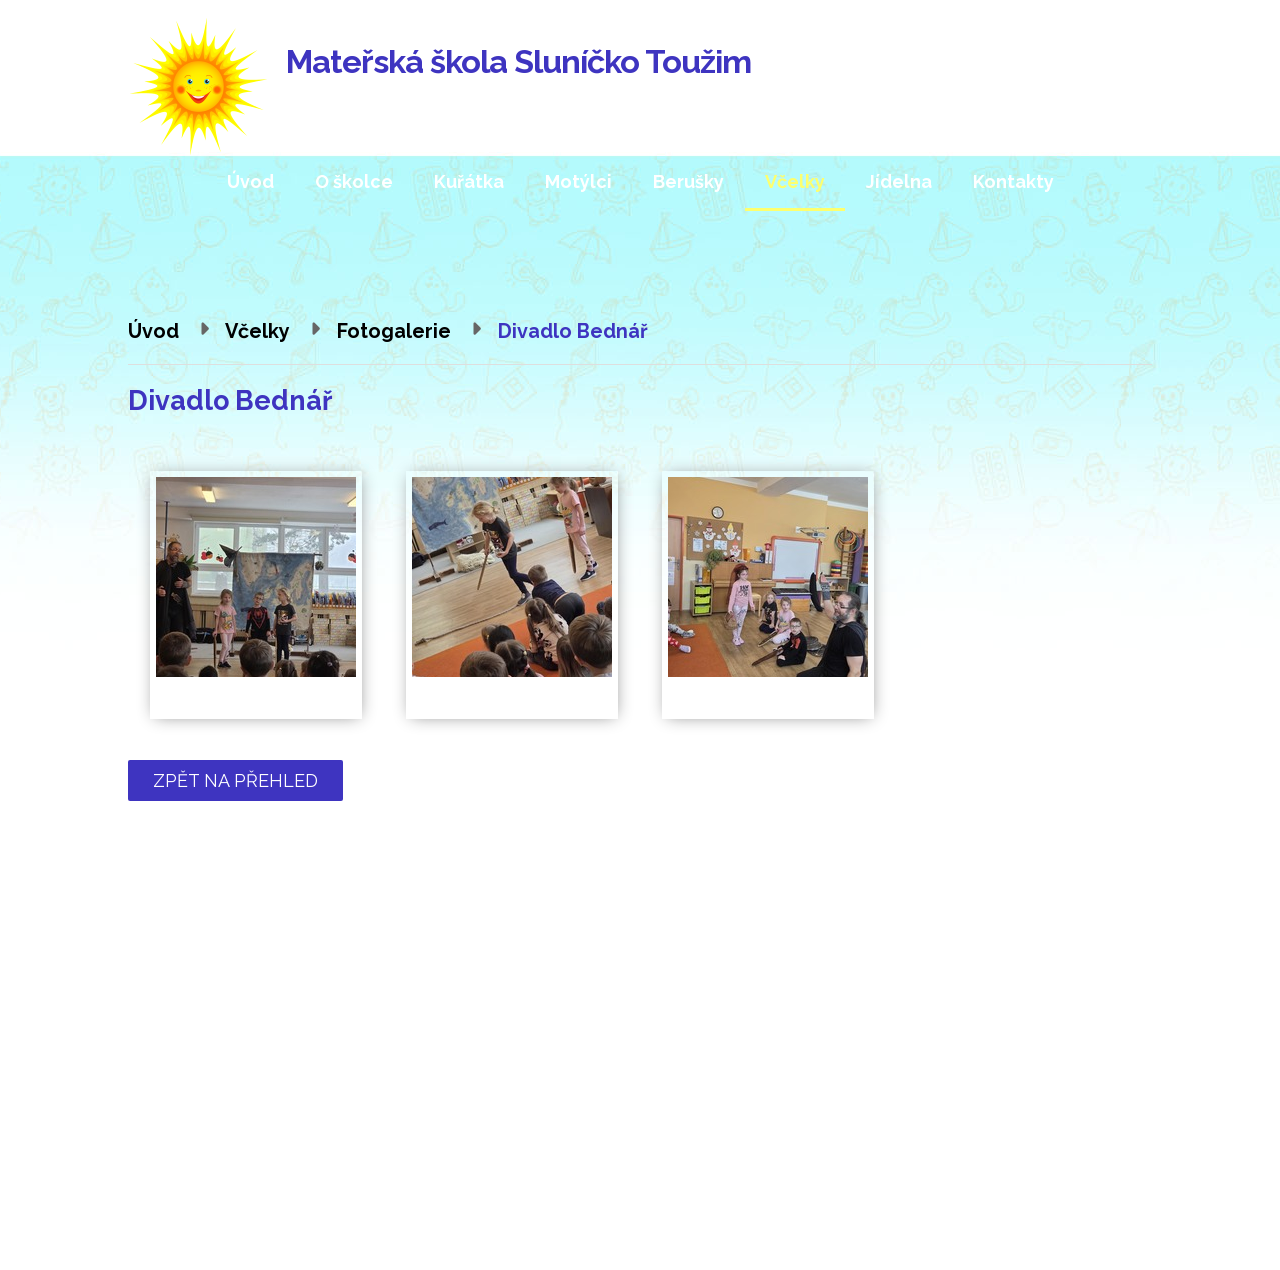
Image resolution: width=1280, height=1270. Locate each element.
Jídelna (899, 181)
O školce (354, 181)
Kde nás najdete (1037, 1054)
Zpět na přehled (235, 780)
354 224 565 (267, 1079)
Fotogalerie (394, 331)
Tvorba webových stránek (343, 1250)
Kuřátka (469, 181)
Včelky (795, 181)
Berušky (688, 181)
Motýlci (578, 181)
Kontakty (1013, 181)
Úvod (250, 181)
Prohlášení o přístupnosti (761, 1231)
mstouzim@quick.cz (282, 1107)
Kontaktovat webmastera (568, 1231)
